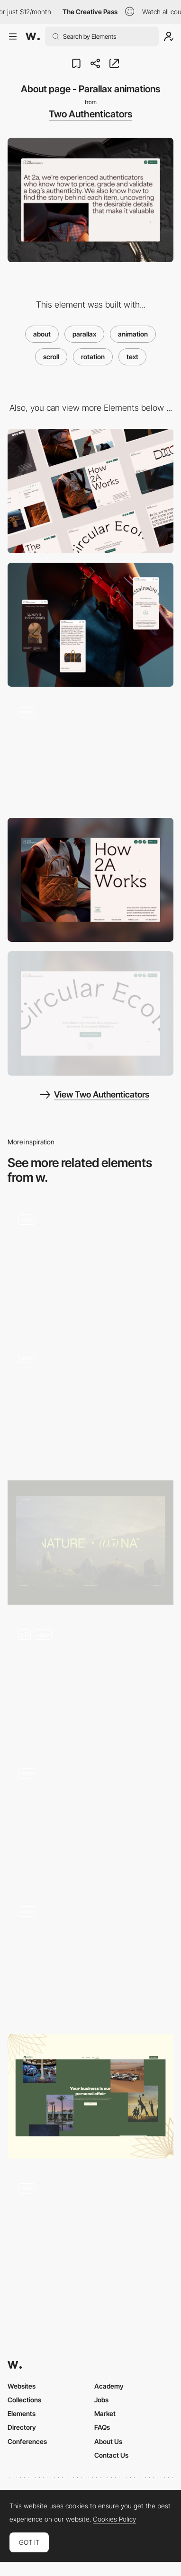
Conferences (27, 2441)
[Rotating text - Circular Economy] (90, 1013)
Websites (22, 2386)
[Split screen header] (90, 880)
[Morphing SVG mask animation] (90, 752)
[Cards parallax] (90, 1958)
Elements (22, 2413)
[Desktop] (90, 491)
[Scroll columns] (90, 1404)
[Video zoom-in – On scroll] (90, 1681)
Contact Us (111, 2455)
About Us (108, 2441)
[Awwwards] (33, 36)
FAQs (102, 2427)
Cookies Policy (114, 2519)
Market (105, 2413)
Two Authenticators (90, 114)
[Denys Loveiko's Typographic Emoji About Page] (90, 2232)
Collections (24, 2400)
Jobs (101, 2400)
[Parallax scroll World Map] (90, 1266)
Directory (22, 2427)
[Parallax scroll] (90, 2096)
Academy (109, 2386)
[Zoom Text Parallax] (90, 1819)
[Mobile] (90, 625)
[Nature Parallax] (90, 1542)
